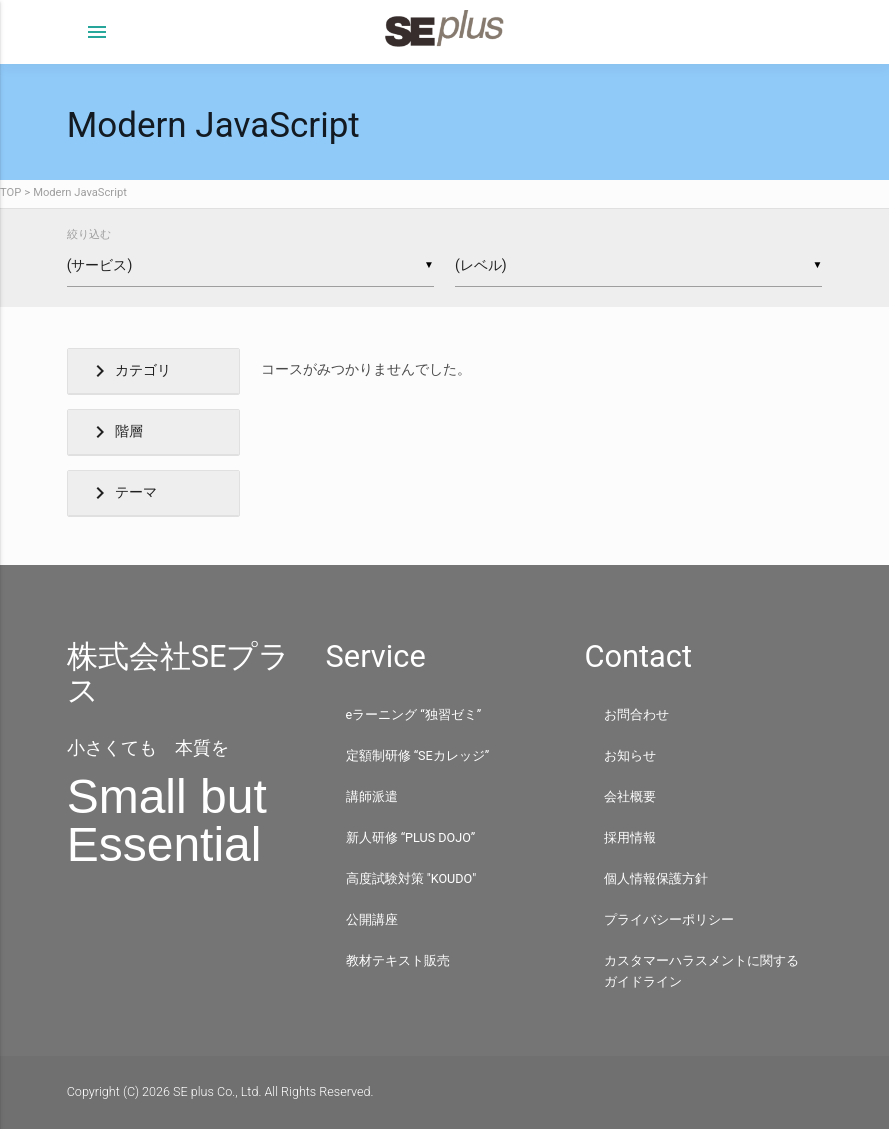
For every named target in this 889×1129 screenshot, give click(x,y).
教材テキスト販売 (398, 960)
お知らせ (630, 755)
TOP (10, 192)
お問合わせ (636, 714)
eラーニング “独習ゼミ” (414, 714)
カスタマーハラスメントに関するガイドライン (701, 971)
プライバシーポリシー (669, 919)
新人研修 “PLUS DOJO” (411, 837)
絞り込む (89, 234)
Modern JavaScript (80, 192)
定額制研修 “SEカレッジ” (418, 755)
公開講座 (372, 919)
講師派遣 (372, 796)
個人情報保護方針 (656, 878)
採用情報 (630, 837)
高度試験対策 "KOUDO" (411, 878)
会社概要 (630, 796)
